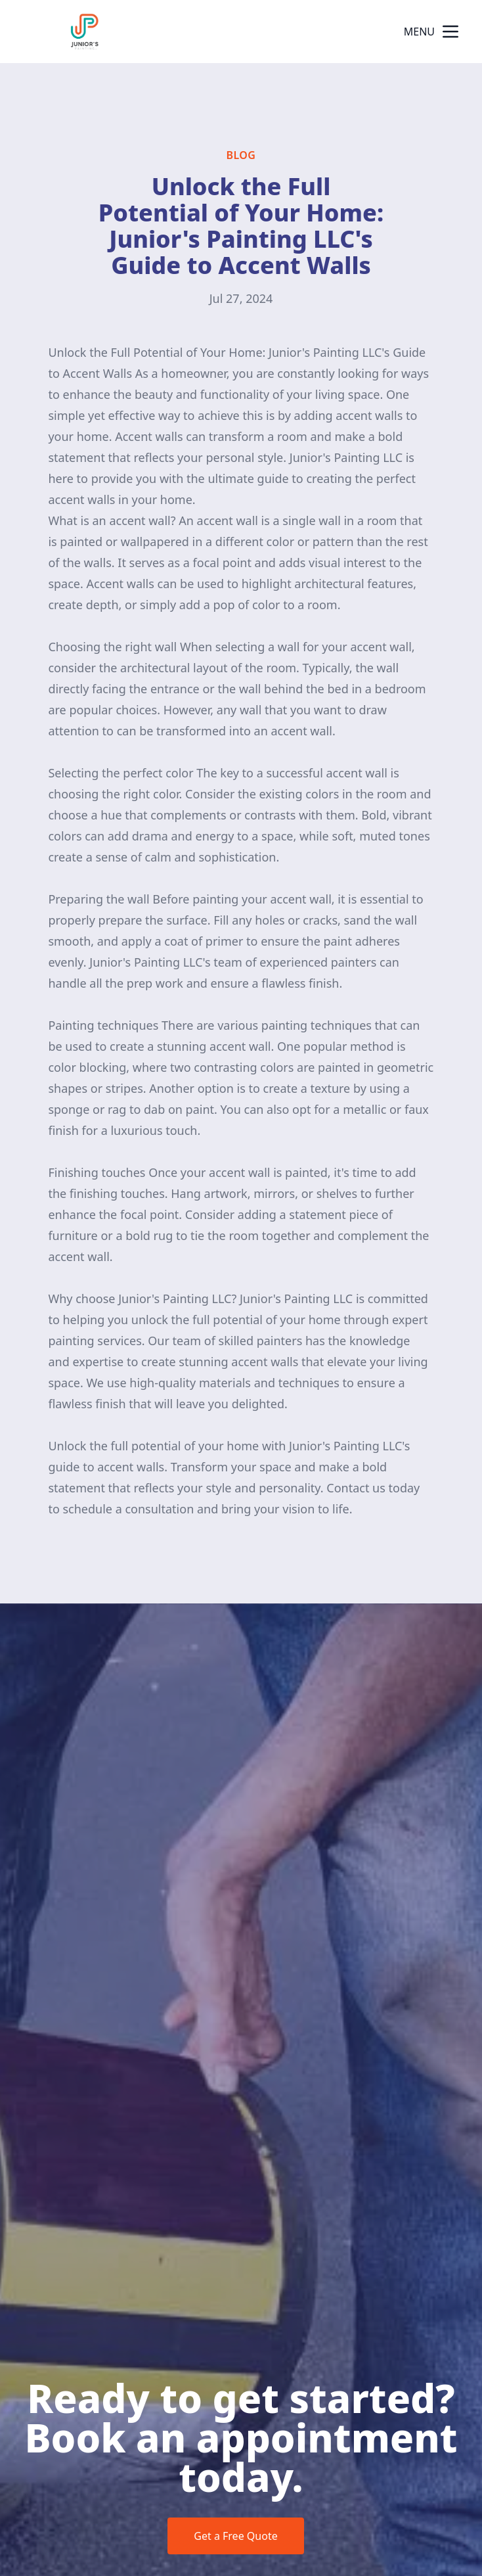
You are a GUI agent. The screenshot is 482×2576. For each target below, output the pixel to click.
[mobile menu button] (450, 31)
